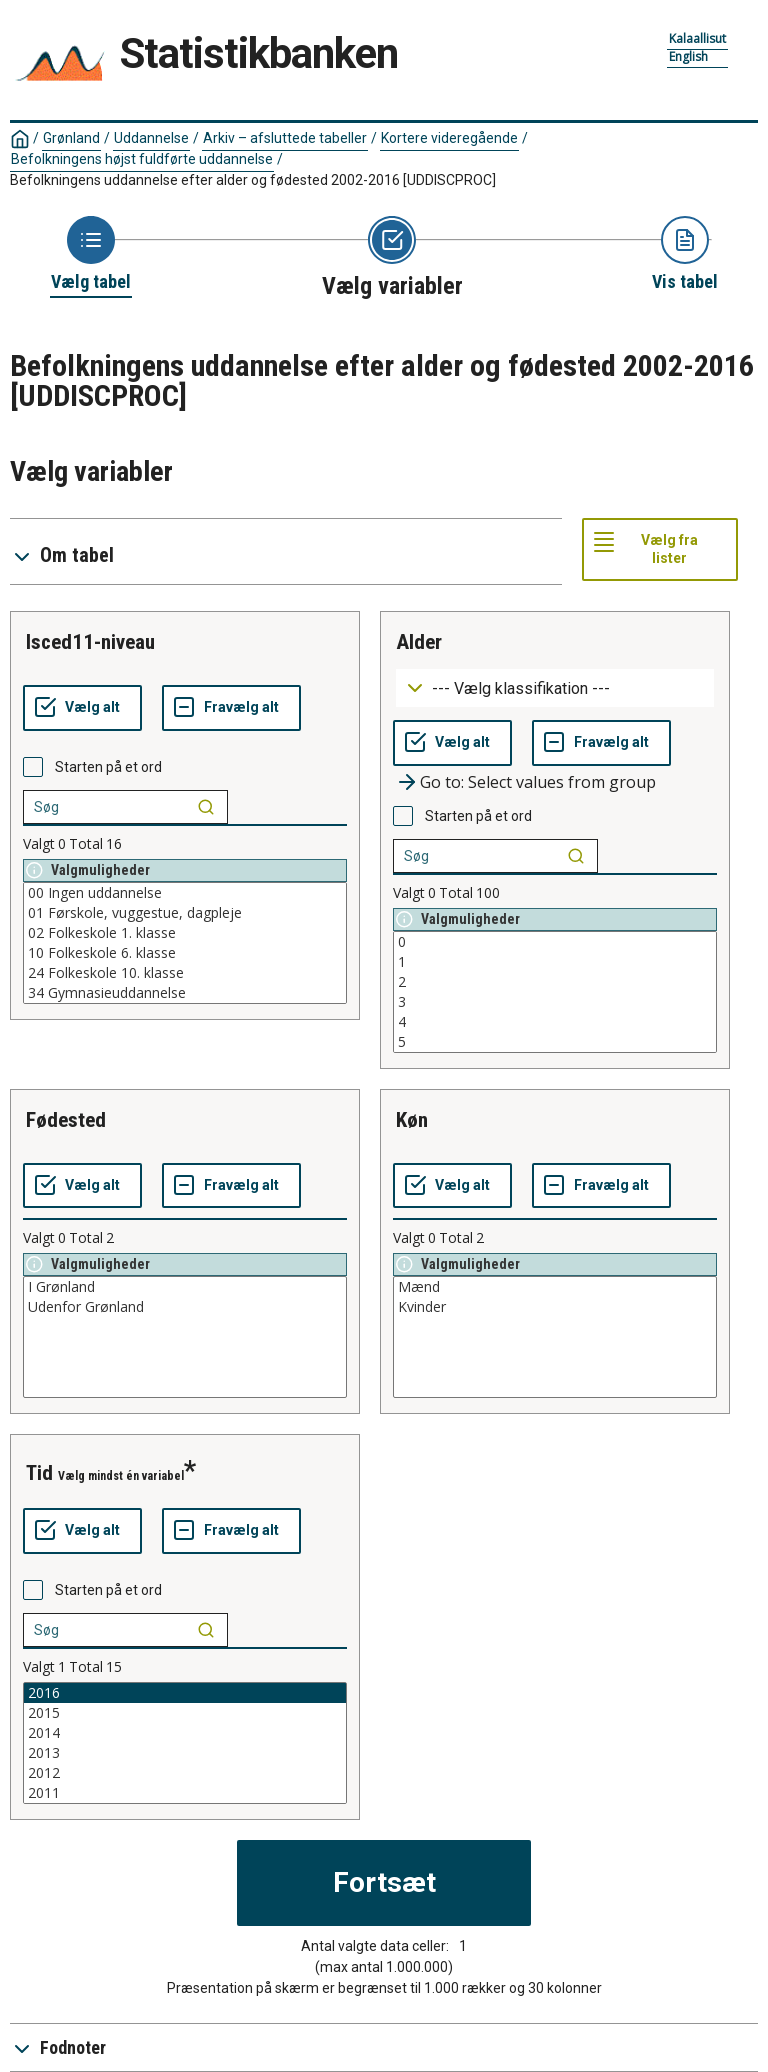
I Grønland (185, 1287)
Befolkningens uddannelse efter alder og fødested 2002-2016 (253, 180)
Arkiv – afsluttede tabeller (285, 138)
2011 (185, 1793)
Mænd (555, 1287)
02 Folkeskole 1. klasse (185, 933)
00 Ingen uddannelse (185, 893)
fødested (66, 1120)
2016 (185, 1693)
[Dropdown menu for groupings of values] (555, 688)
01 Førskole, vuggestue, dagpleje (185, 913)
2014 (185, 1733)
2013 (185, 1753)
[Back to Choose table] (91, 255)
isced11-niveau (90, 642)
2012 (185, 1773)
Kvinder (555, 1307)
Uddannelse (151, 138)
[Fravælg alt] (231, 708)
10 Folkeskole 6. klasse (185, 953)
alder (419, 642)
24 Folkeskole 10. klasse (185, 973)
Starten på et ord (108, 767)
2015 (185, 1713)
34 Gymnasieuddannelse (185, 993)
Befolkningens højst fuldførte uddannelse (142, 159)
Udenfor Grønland (185, 1307)
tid (39, 1473)
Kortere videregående (449, 138)
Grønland (71, 138)
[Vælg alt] (82, 708)
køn (412, 1120)
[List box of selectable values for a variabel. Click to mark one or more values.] (185, 943)
